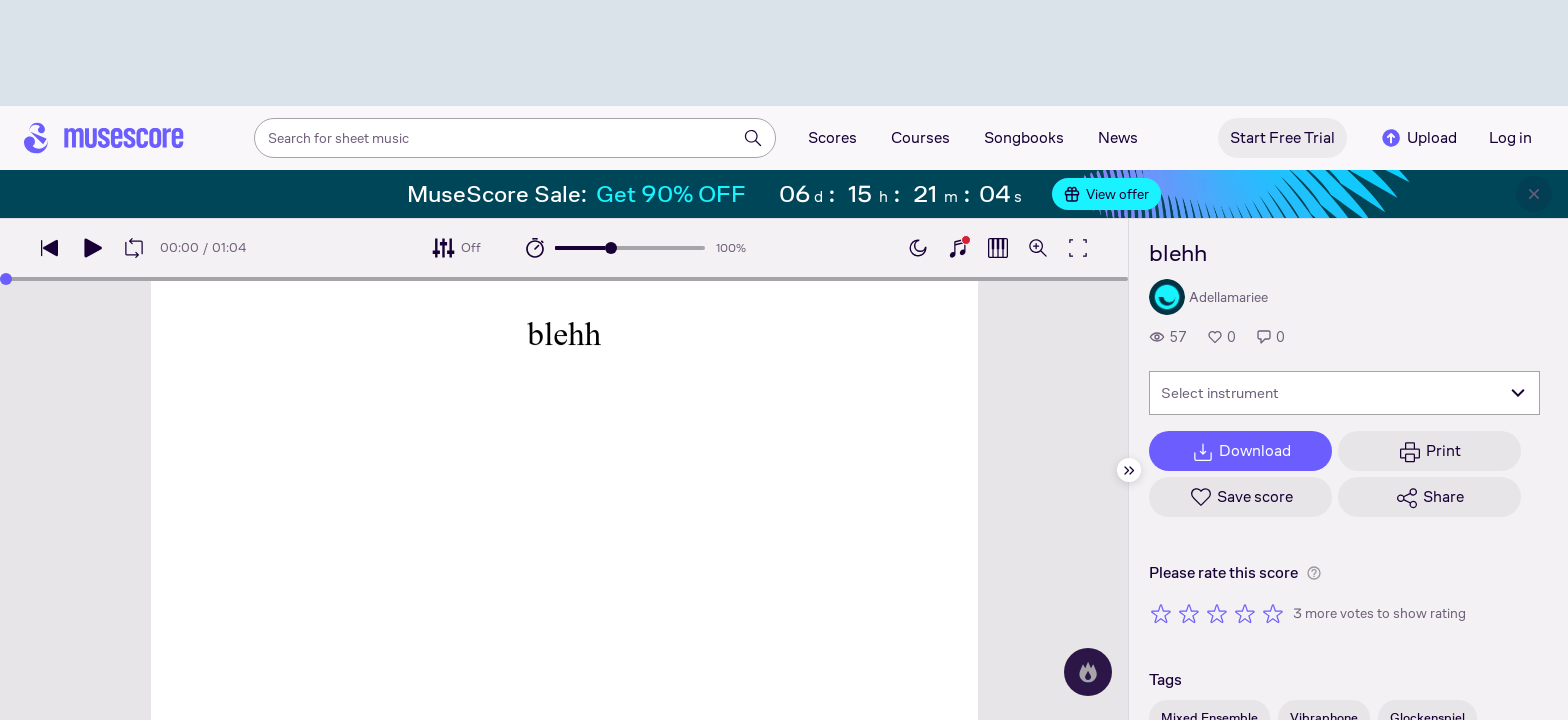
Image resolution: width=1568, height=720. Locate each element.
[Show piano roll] (998, 248)
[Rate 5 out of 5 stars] (1273, 613)
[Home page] (104, 138)
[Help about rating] (1314, 573)
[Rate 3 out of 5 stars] (1217, 613)
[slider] (611, 248)
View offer (1106, 194)
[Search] (753, 138)
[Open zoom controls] (1038, 248)
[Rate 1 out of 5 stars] (1161, 613)
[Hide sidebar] (1129, 470)
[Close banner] (1534, 194)
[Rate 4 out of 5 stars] (1245, 613)
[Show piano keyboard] (958, 248)
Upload (1418, 138)
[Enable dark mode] (918, 248)
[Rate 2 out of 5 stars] (1189, 613)
